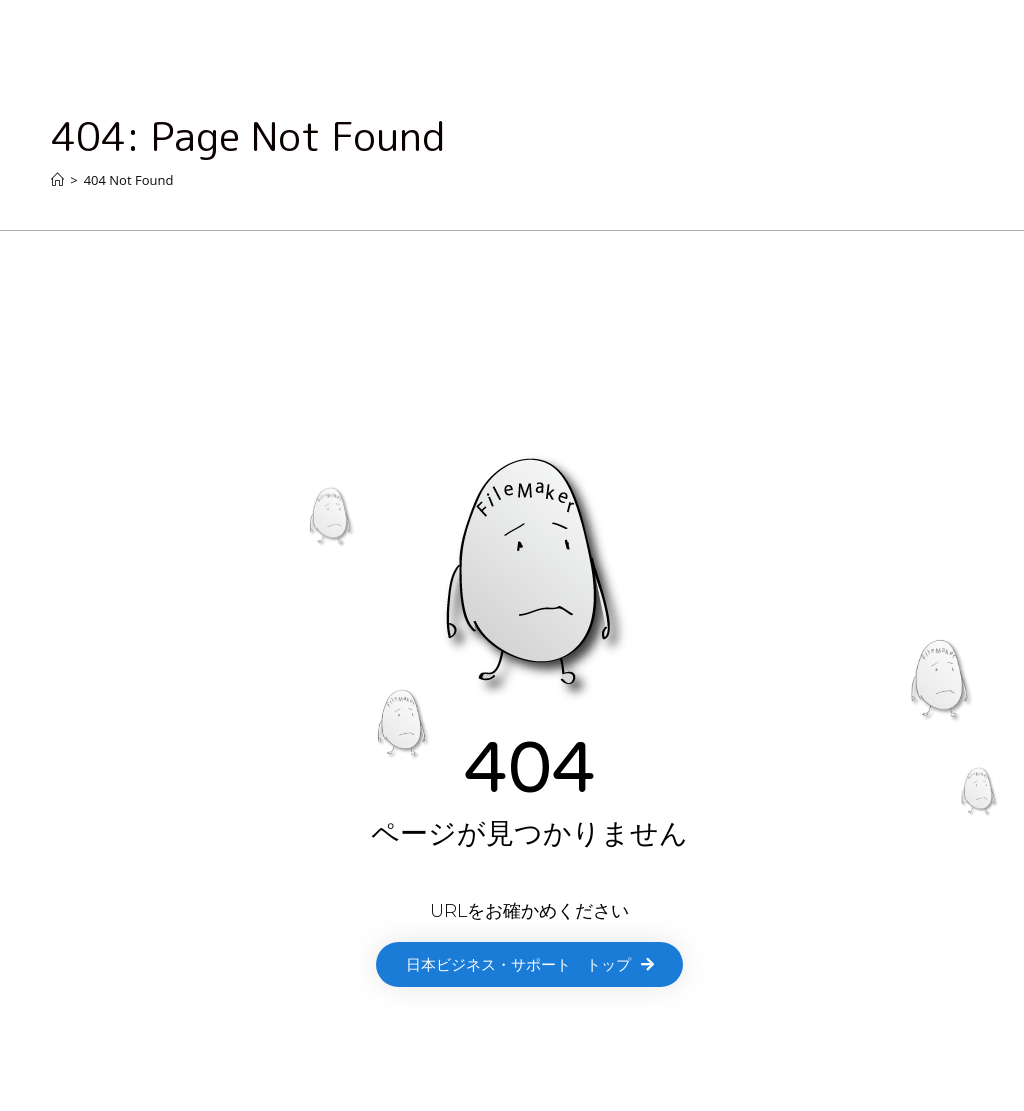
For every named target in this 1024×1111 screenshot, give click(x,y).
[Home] (57, 180)
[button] (530, 964)
